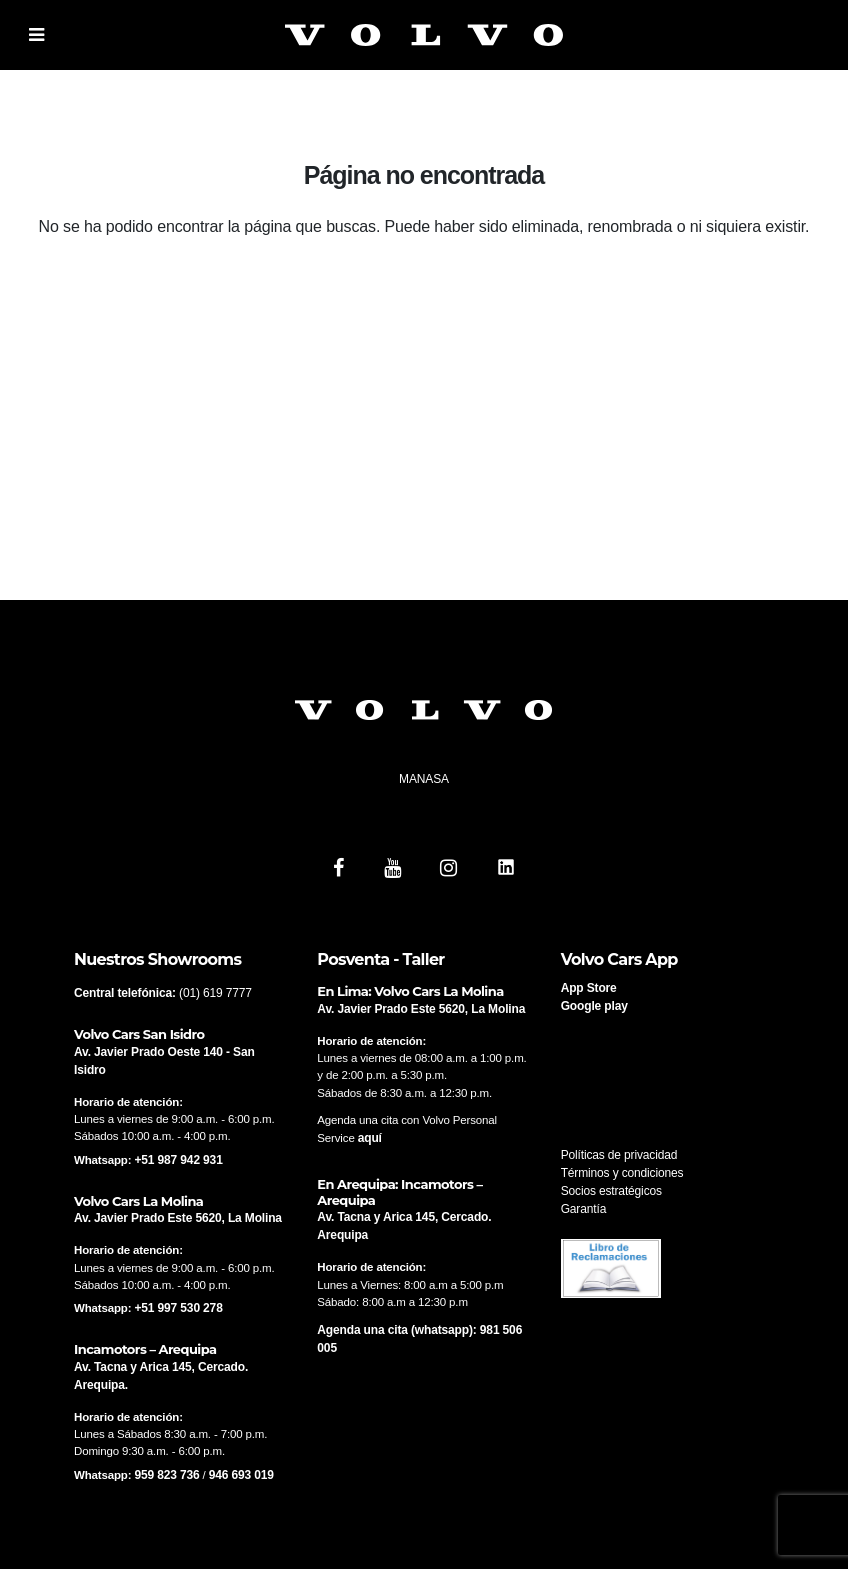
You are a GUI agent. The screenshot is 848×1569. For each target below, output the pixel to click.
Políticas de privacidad (619, 1155)
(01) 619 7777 (215, 993)
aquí (370, 1138)
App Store (589, 988)
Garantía (584, 1209)
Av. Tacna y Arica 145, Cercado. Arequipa (404, 1226)
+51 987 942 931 (178, 1160)
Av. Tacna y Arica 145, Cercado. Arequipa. (161, 1376)
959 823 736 (166, 1475)
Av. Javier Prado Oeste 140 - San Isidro (164, 1061)
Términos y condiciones (622, 1173)
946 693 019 (241, 1475)
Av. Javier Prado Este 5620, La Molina (178, 1218)
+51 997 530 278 (178, 1308)
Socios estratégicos (611, 1191)
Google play (594, 1006)
